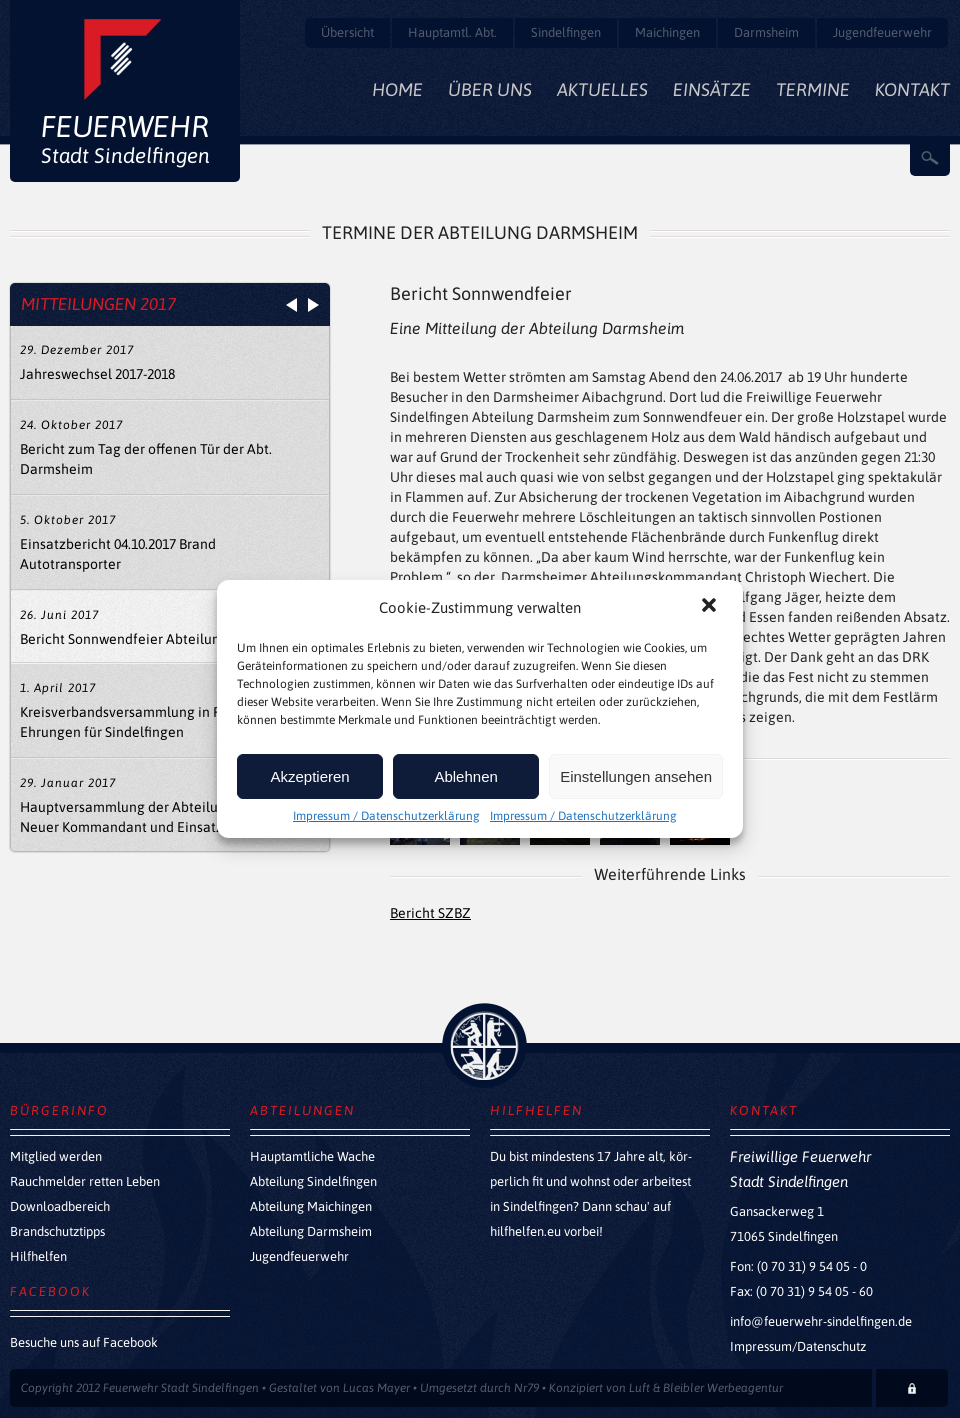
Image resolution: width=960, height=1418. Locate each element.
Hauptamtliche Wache (312, 1156)
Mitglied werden (56, 1156)
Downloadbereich (60, 1206)
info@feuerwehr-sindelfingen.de (821, 1321)
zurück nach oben (484, 1045)
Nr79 (526, 1388)
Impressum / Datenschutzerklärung (386, 816)
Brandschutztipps (57, 1231)
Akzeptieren (309, 776)
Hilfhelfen (38, 1256)
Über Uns (490, 89)
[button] (711, 607)
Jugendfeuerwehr (882, 32)
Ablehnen (465, 776)
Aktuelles (602, 89)
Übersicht (347, 32)
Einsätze (712, 89)
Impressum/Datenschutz (798, 1346)
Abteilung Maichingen (311, 1206)
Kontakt (912, 89)
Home (397, 89)
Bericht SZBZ (430, 913)
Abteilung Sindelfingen (313, 1181)
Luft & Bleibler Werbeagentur (706, 1388)
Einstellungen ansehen (636, 776)
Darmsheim (766, 32)
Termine (813, 89)
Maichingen (667, 32)
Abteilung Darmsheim (311, 1231)
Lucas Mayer (376, 1388)
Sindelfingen (566, 32)
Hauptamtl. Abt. (452, 32)
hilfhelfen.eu (525, 1231)
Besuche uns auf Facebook (84, 1342)
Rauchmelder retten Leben (85, 1181)
